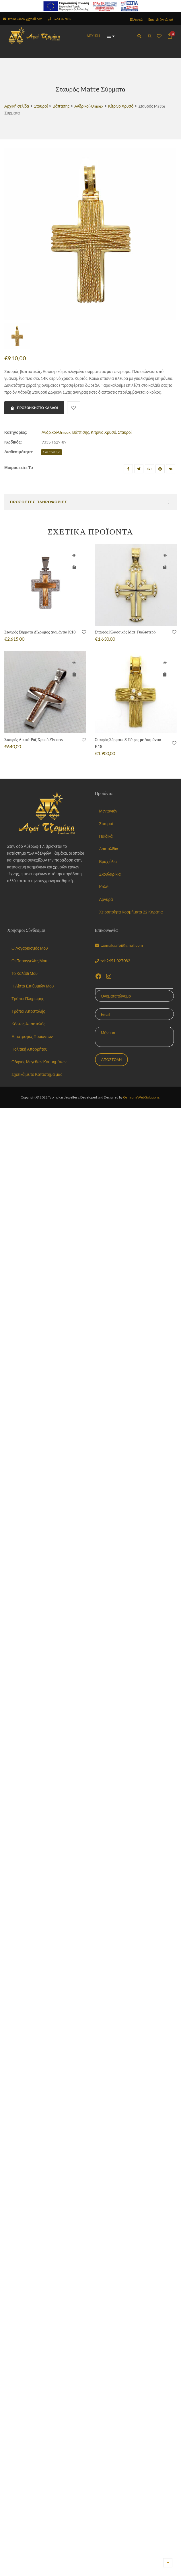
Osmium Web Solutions (141, 1097)
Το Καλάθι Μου (24, 973)
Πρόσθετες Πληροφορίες (38, 501)
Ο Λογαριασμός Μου (29, 948)
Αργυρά (106, 899)
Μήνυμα (134, 1037)
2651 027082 (59, 19)
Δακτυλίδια (108, 848)
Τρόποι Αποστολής (28, 1011)
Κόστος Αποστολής (28, 1023)
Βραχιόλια (108, 861)
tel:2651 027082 (112, 960)
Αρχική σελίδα (16, 106)
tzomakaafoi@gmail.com (22, 19)
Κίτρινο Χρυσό (120, 106)
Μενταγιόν (108, 810)
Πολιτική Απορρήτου (29, 1049)
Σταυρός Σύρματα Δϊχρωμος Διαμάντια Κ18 (40, 631)
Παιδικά (106, 836)
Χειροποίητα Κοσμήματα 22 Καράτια (131, 911)
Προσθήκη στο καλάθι (34, 408)
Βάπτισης (60, 106)
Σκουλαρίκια (110, 874)
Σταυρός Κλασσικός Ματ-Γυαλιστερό (125, 631)
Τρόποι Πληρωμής (27, 998)
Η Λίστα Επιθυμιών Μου (32, 985)
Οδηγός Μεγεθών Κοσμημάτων (39, 1061)
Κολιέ (104, 886)
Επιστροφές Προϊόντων (32, 1036)
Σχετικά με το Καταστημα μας (36, 1074)
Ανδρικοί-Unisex (88, 106)
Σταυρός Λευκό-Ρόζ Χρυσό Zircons (33, 739)
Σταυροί (41, 106)
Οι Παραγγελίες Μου (29, 960)
